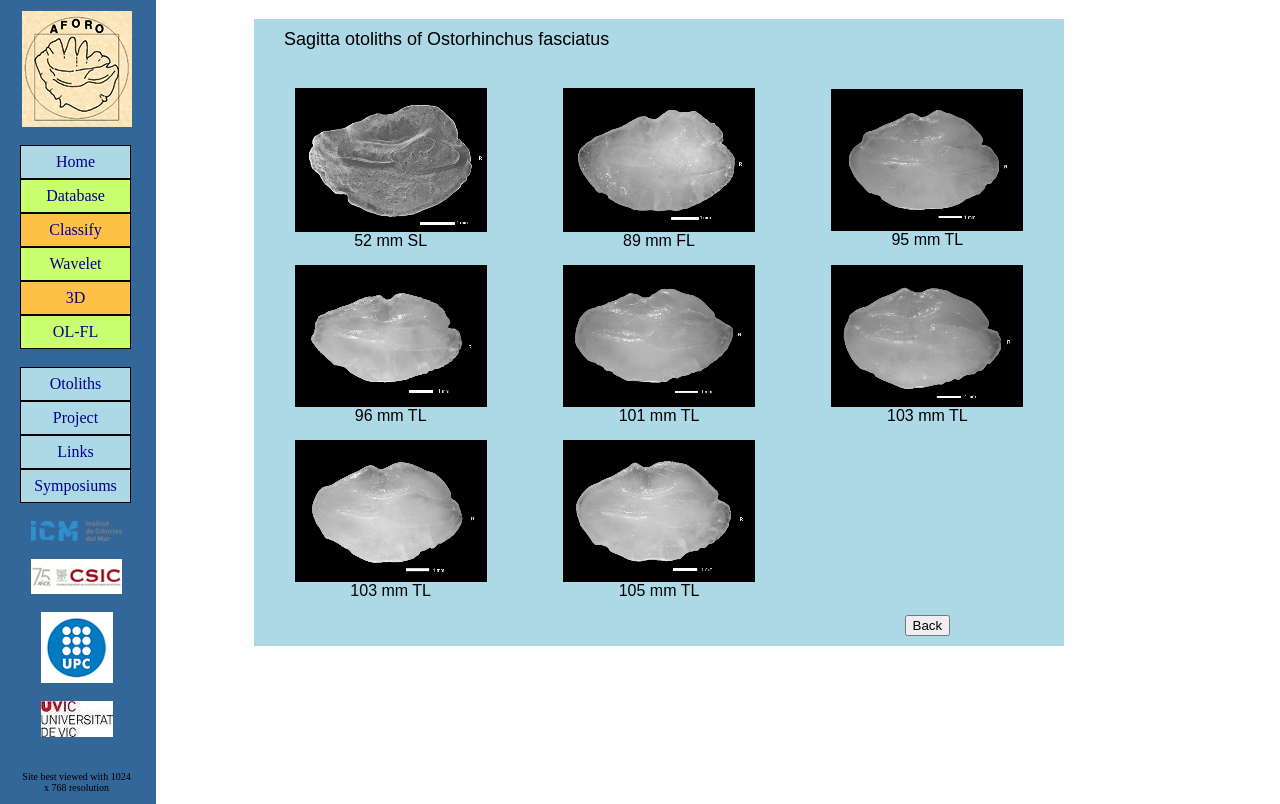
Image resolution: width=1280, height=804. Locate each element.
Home (75, 161)
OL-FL (75, 331)
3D (76, 297)
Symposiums (75, 485)
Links (75, 451)
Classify (75, 229)
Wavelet (75, 263)
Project (75, 417)
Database (75, 195)
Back (928, 625)
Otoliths (76, 383)
